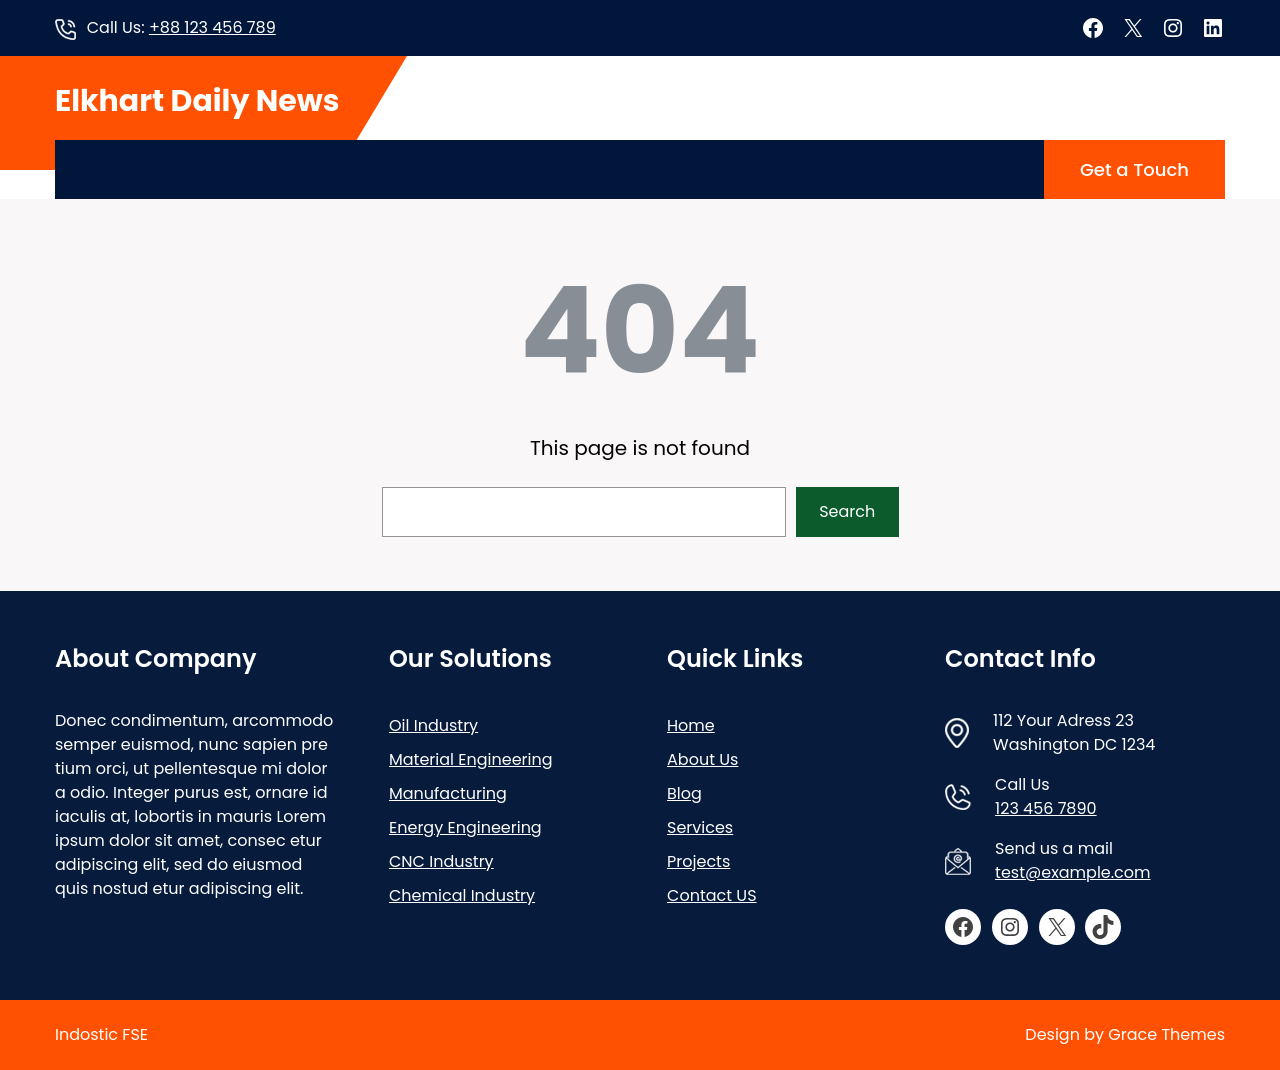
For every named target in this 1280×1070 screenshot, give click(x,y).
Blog (684, 793)
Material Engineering (471, 759)
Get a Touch (1134, 169)
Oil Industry (433, 725)
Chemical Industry (462, 895)
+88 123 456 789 (212, 27)
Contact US (711, 895)
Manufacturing (448, 793)
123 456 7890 (1046, 808)
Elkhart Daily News (197, 101)
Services (700, 827)
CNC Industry (441, 861)
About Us (702, 759)
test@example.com (1072, 872)
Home (691, 725)
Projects (698, 861)
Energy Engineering (465, 827)
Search (847, 511)
